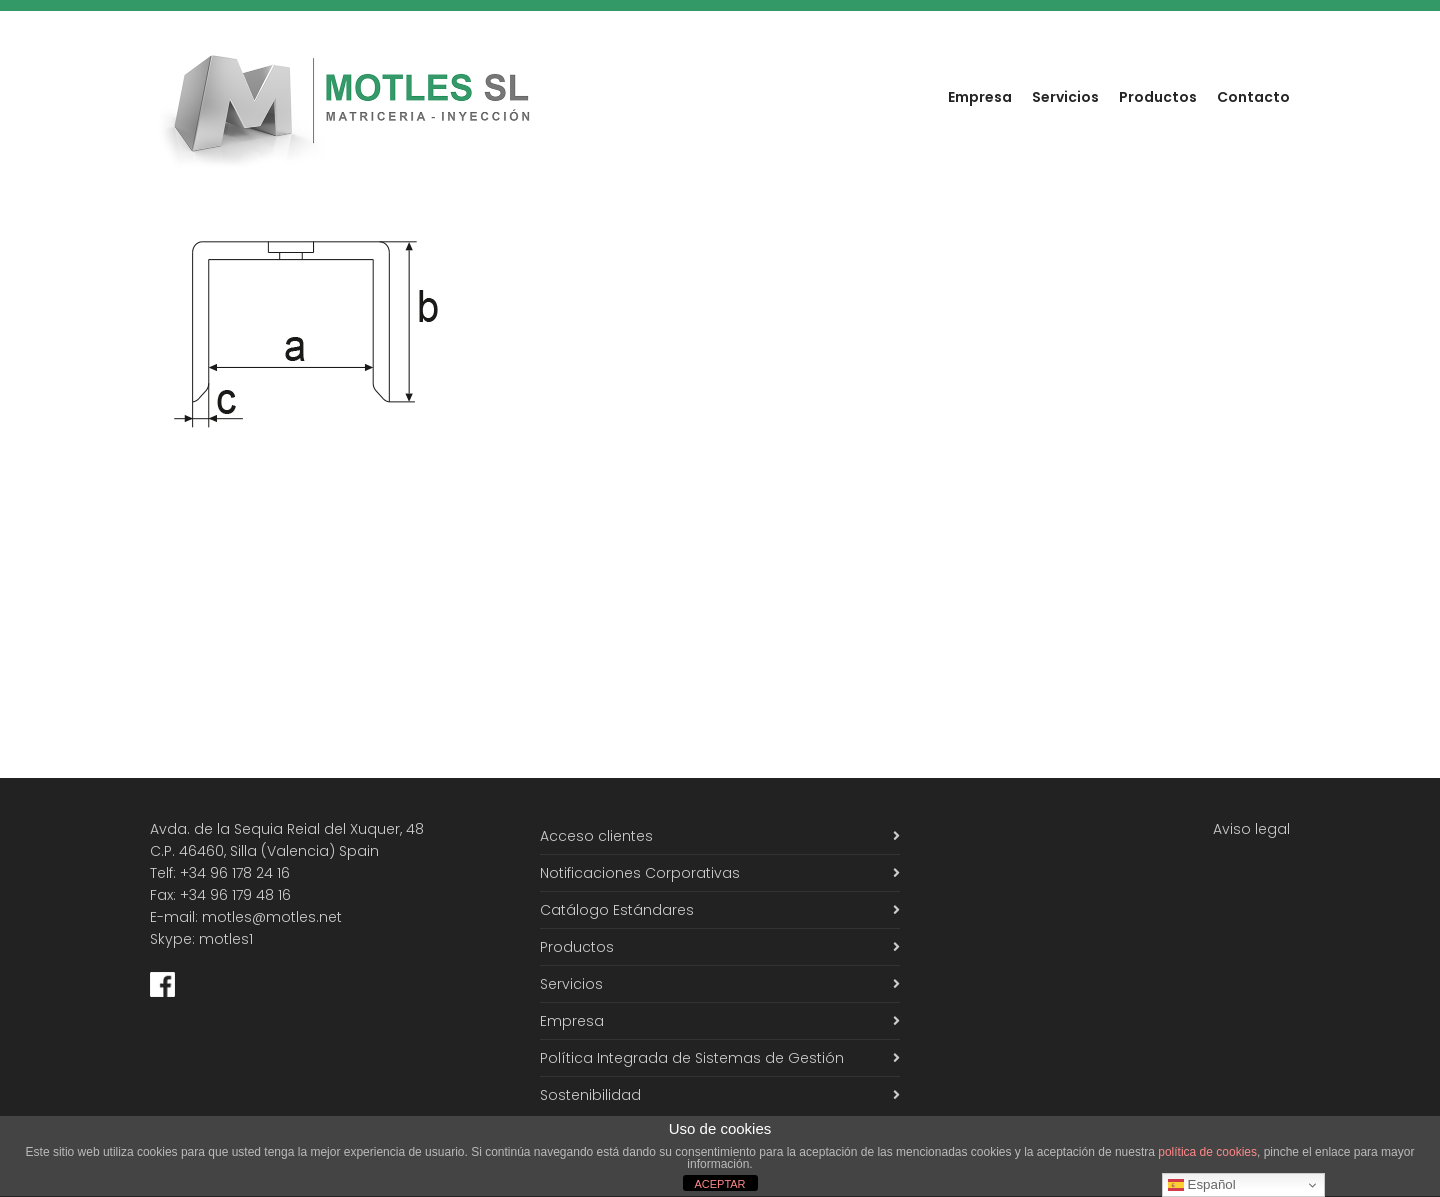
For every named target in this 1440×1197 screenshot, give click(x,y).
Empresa (980, 97)
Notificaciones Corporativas (640, 873)
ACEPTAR (719, 1184)
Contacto (1253, 97)
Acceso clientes (596, 836)
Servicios (1065, 97)
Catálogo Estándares (617, 910)
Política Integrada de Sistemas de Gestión (692, 1058)
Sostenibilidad (590, 1095)
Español (1202, 1185)
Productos (1158, 97)
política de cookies (1207, 1152)
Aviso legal (1251, 829)
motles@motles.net (272, 917)
